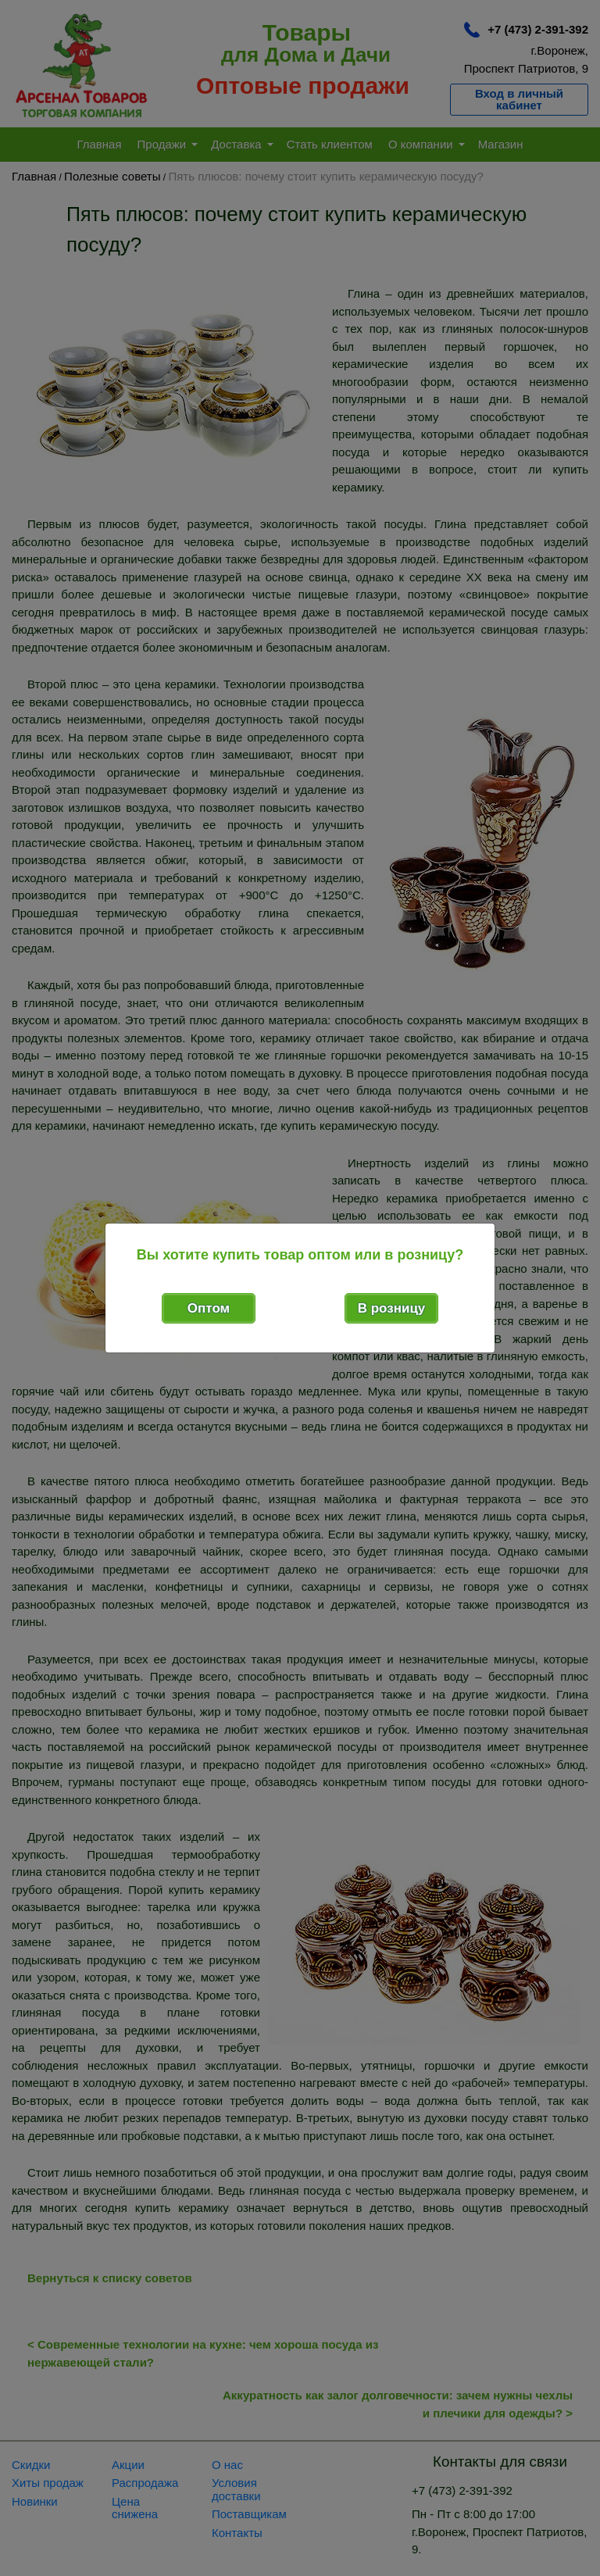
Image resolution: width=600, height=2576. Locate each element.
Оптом (209, 1308)
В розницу (392, 1308)
